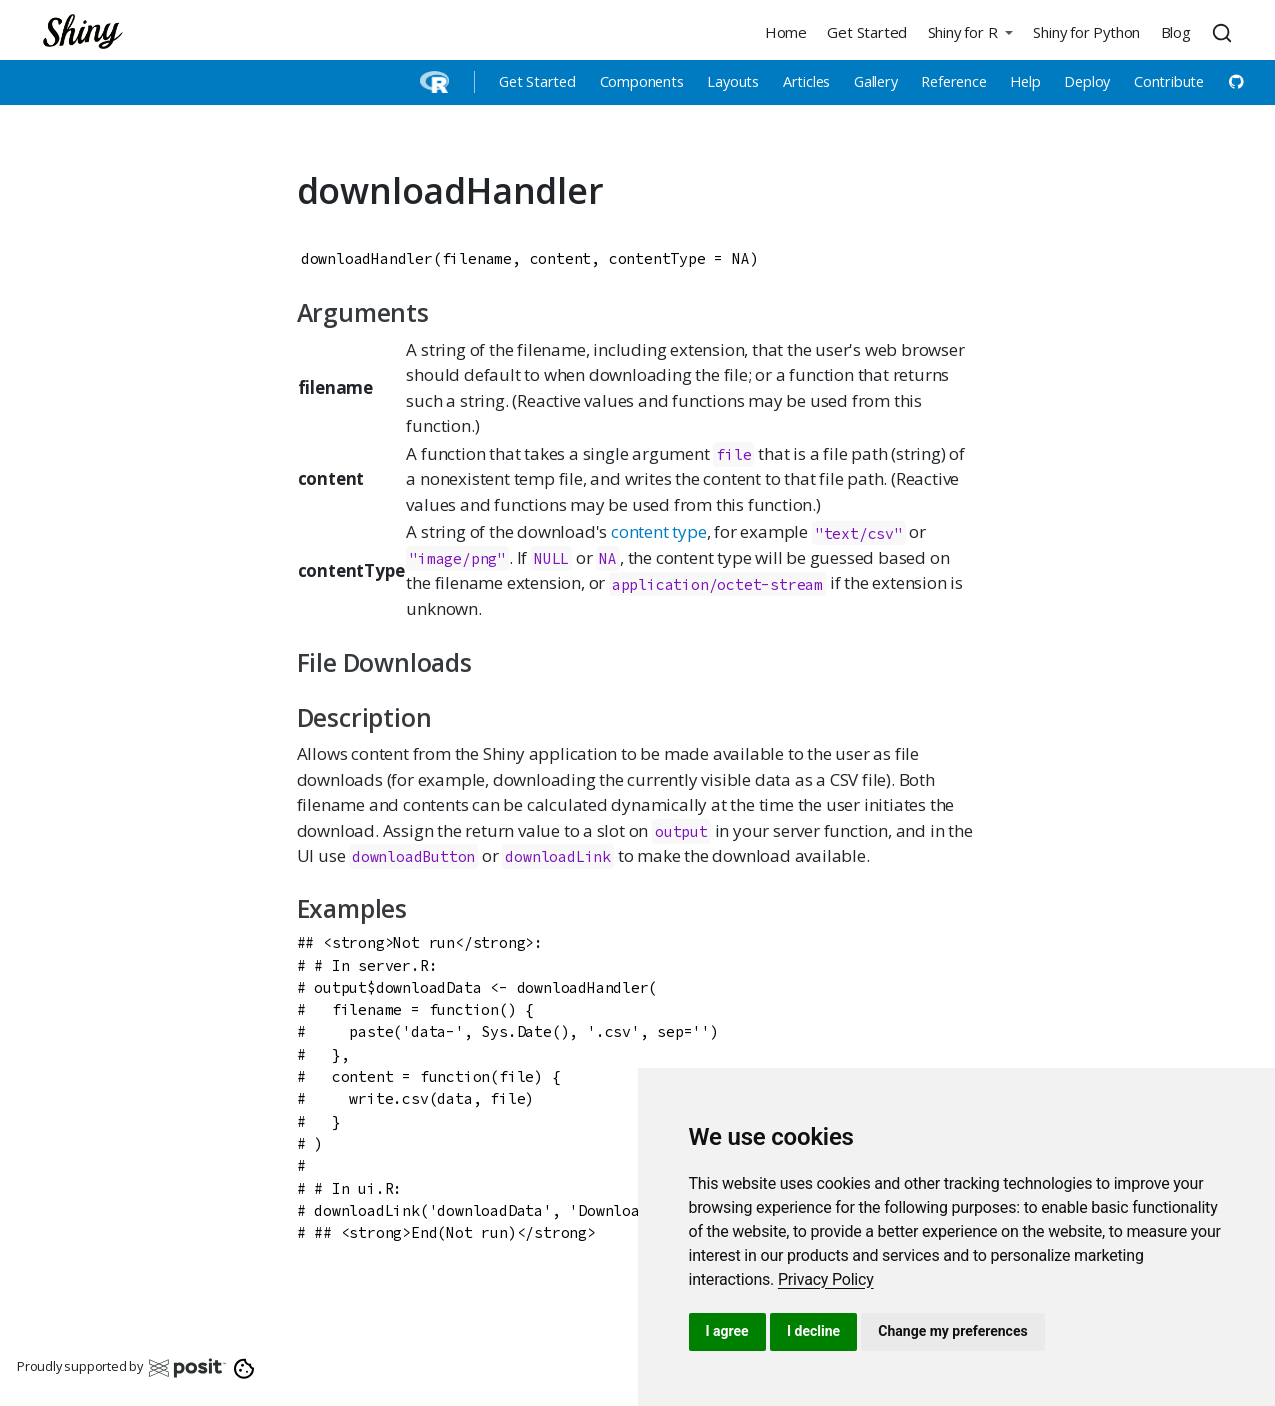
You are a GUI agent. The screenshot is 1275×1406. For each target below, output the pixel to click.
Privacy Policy (826, 1279)
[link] (826, 1279)
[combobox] (1225, 32)
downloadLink (558, 856)
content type (659, 531)
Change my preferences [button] (952, 1331)
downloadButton (413, 856)
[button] (970, 31)
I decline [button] (813, 1331)
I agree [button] (727, 1331)
